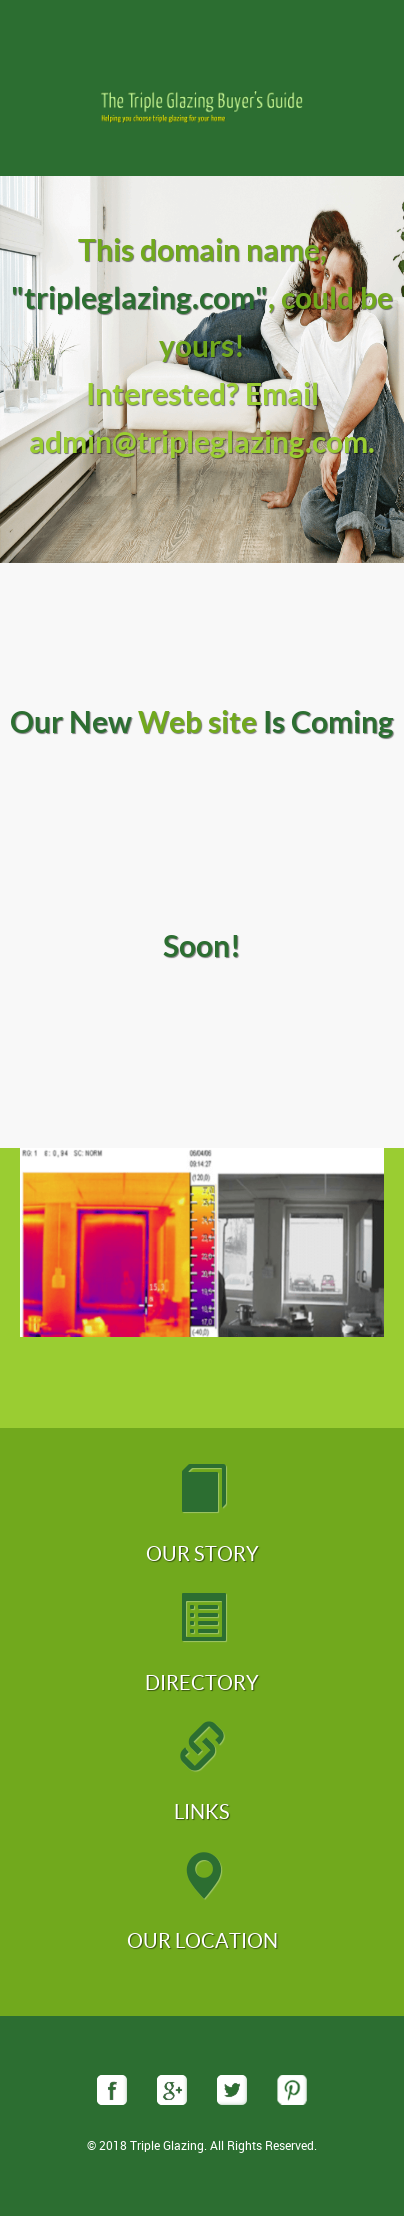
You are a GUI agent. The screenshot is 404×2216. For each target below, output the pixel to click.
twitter (232, 2090)
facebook (112, 2090)
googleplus (172, 2090)
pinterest (292, 2090)
